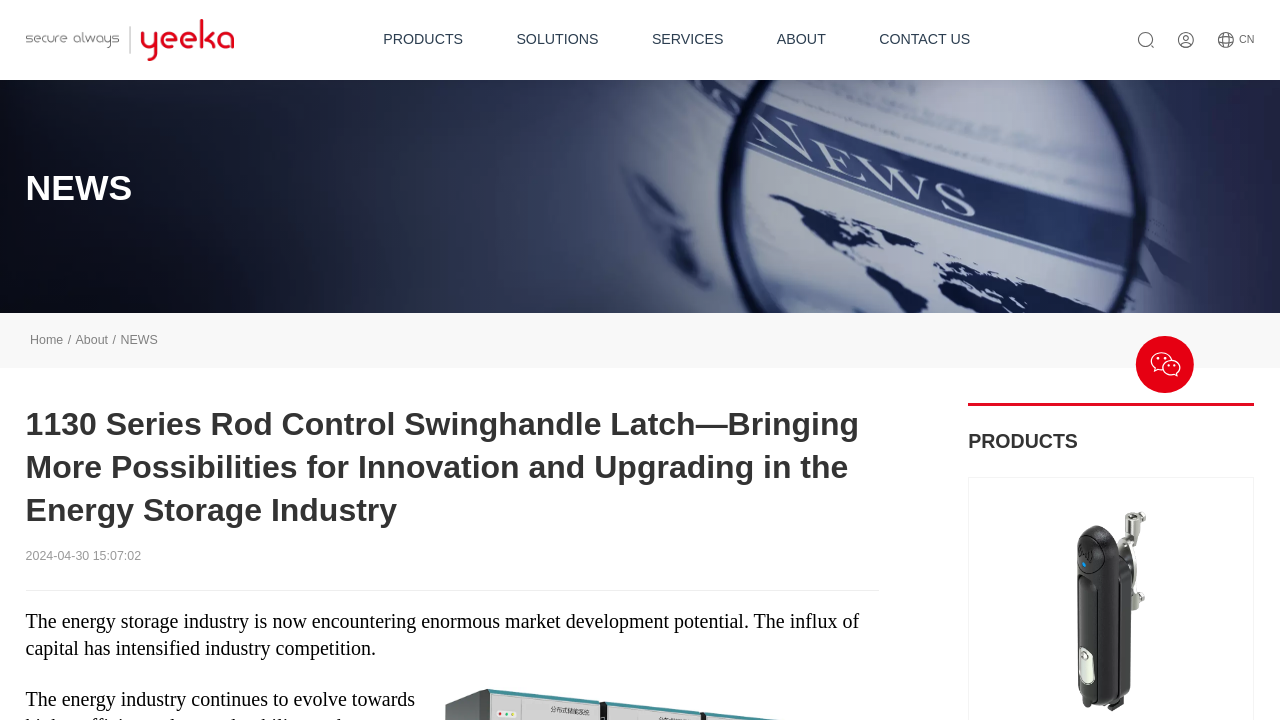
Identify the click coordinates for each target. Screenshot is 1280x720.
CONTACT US (924, 39)
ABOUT (801, 39)
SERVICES (688, 39)
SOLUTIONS (557, 39)
